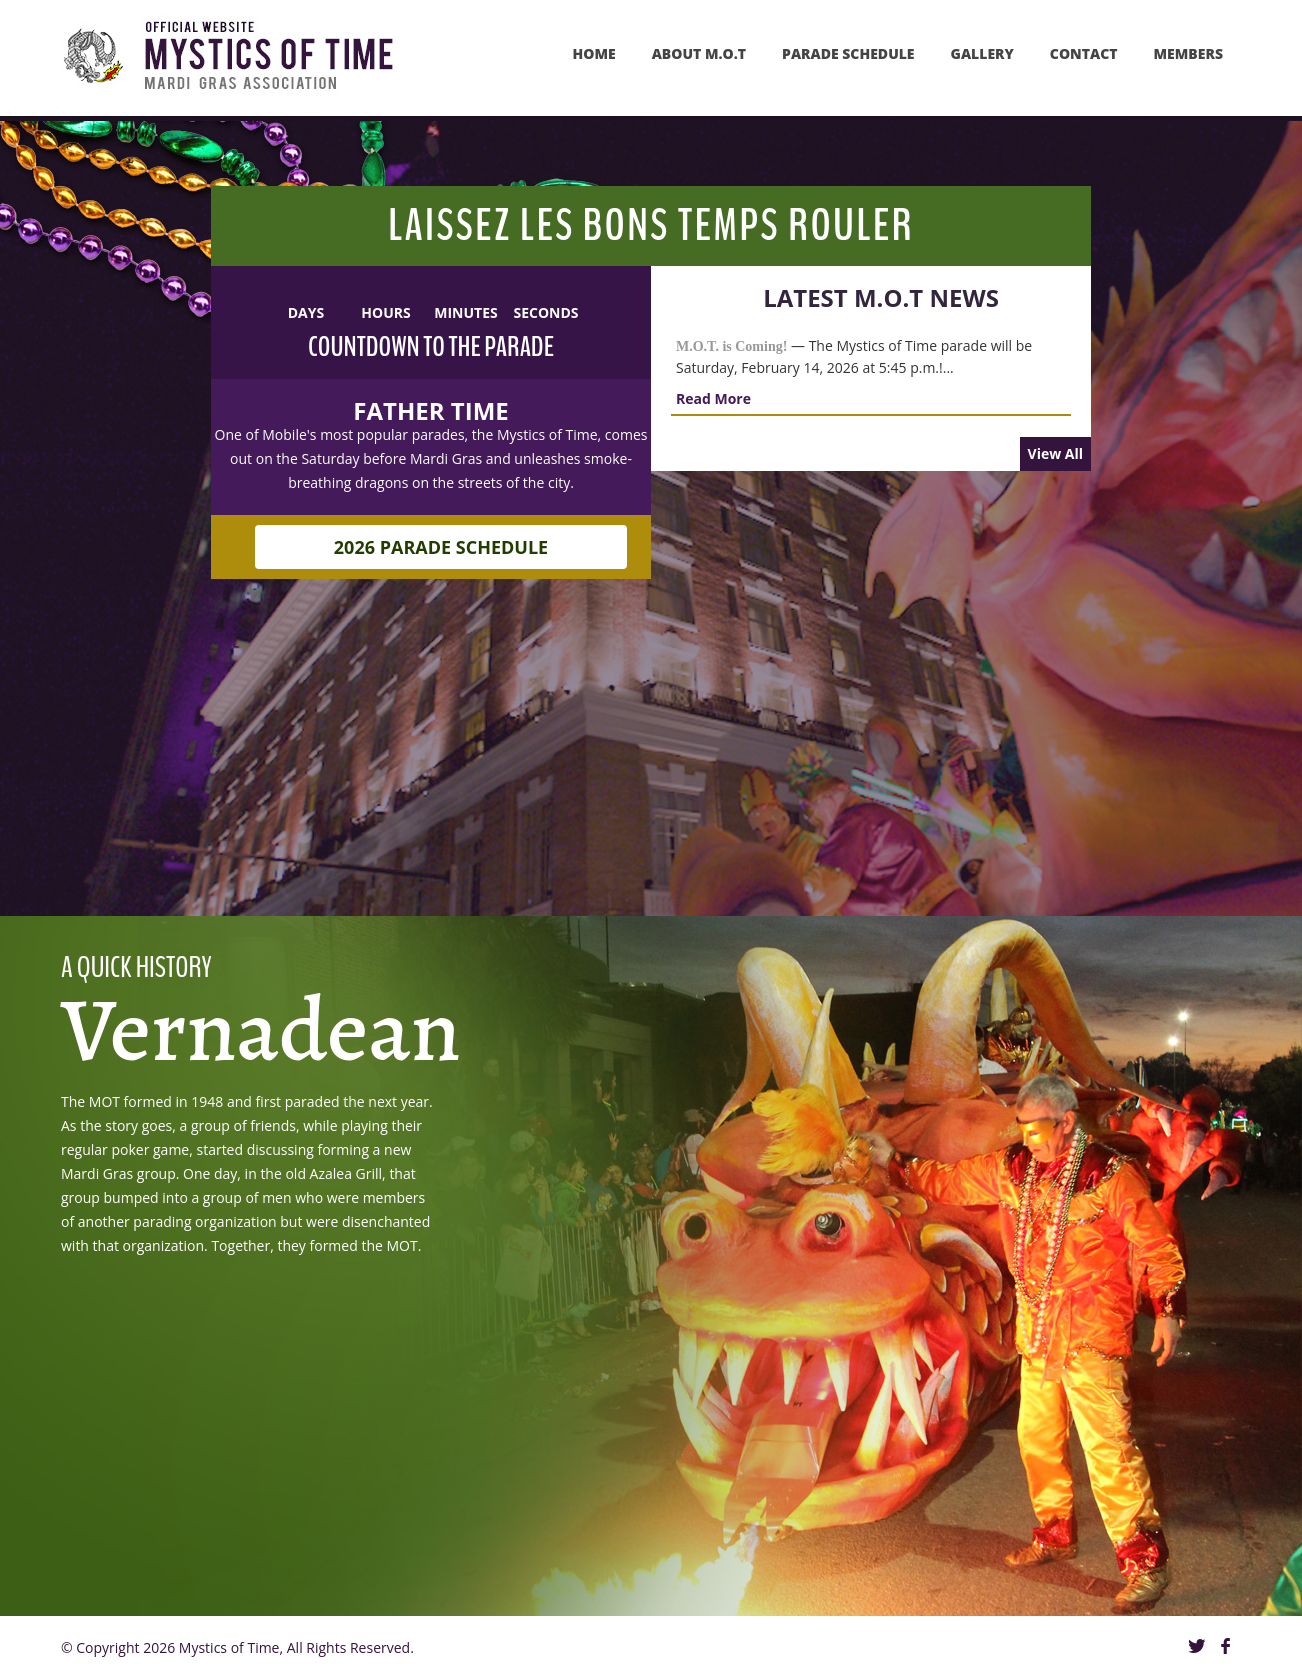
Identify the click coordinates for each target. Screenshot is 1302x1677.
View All (1055, 453)
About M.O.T (699, 53)
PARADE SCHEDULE (848, 53)
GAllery (982, 53)
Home (594, 53)
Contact (1084, 53)
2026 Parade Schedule (441, 547)
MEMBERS (1188, 53)
